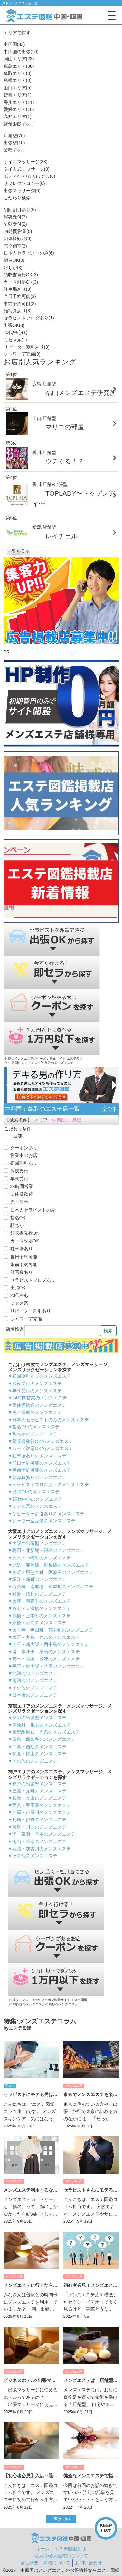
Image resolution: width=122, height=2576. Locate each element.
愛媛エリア (19, 109)
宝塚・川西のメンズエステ (39, 1827)
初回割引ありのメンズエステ (41, 1376)
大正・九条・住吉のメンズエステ (46, 1637)
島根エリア (18, 80)
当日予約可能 (20, 296)
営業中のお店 (23, 1155)
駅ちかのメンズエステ (34, 1433)
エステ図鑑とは (70, 2548)
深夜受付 (15, 216)
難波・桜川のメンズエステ (39, 1594)
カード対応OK (21, 282)
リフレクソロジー (24, 183)
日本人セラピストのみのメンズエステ (50, 1419)
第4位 (11, 477)
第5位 (11, 517)
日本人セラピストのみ (29, 253)
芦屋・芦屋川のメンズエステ (41, 1812)
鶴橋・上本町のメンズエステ (41, 1615)
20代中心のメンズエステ (37, 1499)
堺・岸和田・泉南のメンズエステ (46, 1651)
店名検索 (15, 1329)
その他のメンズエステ (34, 1687)
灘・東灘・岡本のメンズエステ (43, 1834)
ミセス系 (15, 339)
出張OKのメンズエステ (35, 1491)
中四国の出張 (21, 51)
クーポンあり (23, 1147)
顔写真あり (18, 310)
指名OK (14, 260)
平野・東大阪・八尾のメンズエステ (48, 1666)
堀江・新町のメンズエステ (39, 1579)
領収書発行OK (21, 274)
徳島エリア (18, 94)
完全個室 (15, 245)
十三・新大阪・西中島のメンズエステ (50, 1644)
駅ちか (13, 267)
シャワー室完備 (22, 354)
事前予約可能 (20, 303)
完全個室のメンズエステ (37, 1412)
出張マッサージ (22, 190)
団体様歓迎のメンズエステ (39, 1405)
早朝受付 (15, 224)
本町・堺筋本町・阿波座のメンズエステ (52, 1572)
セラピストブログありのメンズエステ (50, 1484)
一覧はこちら (61, 2036)
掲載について (56, 2562)
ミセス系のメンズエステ (37, 1506)
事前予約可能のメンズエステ (41, 1470)
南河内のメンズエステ (34, 1680)
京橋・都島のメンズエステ (39, 1622)
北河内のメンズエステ (34, 1673)
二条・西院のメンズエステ (39, 1746)
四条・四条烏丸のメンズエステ (43, 1739)
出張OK (14, 325)
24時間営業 (18, 231)
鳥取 (76, 1119)
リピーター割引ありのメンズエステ (48, 1513)
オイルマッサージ (26, 161)
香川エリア (19, 102)
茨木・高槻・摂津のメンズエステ (46, 1658)
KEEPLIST (106, 2528)
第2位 (11, 408)
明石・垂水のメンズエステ (39, 1841)
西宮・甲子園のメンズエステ (41, 1805)
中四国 (14, 44)
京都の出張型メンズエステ (39, 1717)
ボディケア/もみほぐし (29, 176)
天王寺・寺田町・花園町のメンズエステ (52, 1630)
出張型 (14, 142)
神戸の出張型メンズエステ (39, 1783)
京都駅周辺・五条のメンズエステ (46, 1732)
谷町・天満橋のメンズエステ (41, 1608)
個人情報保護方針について (61, 2555)
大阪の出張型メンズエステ (39, 1543)
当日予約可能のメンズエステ (41, 1462)
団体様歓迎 (18, 238)
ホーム (43, 2548)
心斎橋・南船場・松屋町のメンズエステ (52, 1586)
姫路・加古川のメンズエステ (41, 1848)
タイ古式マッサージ (27, 169)
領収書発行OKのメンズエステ (42, 1441)
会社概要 (29, 2562)
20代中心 (16, 332)
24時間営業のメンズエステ (39, 1397)
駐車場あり (18, 289)
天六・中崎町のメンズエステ (41, 1557)
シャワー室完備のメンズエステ (43, 1520)
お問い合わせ (88, 2562)
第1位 (11, 374)
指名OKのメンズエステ (35, 1426)
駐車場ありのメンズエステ (39, 1455)
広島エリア (19, 66)
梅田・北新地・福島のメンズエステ (48, 1550)
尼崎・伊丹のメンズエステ (39, 1819)
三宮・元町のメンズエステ (39, 1790)
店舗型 (14, 135)
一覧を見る (18, 551)
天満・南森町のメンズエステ (41, 1601)
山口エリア (18, 87)
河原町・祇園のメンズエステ (41, 1725)
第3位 (11, 443)
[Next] (114, 1085)
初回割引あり (20, 209)
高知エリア (18, 116)
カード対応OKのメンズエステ (42, 1448)
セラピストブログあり (29, 317)
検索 (108, 1330)
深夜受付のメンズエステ (37, 1383)
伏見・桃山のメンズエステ (39, 1753)
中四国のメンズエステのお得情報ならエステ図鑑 (69, 2570)
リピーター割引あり (27, 347)
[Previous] (8, 1085)
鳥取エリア (18, 73)
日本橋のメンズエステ (34, 1695)
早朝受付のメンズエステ (37, 1390)
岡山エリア (19, 58)
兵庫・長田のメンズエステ (39, 1797)
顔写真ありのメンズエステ (39, 1477)
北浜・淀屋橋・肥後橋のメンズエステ (50, 1564)
